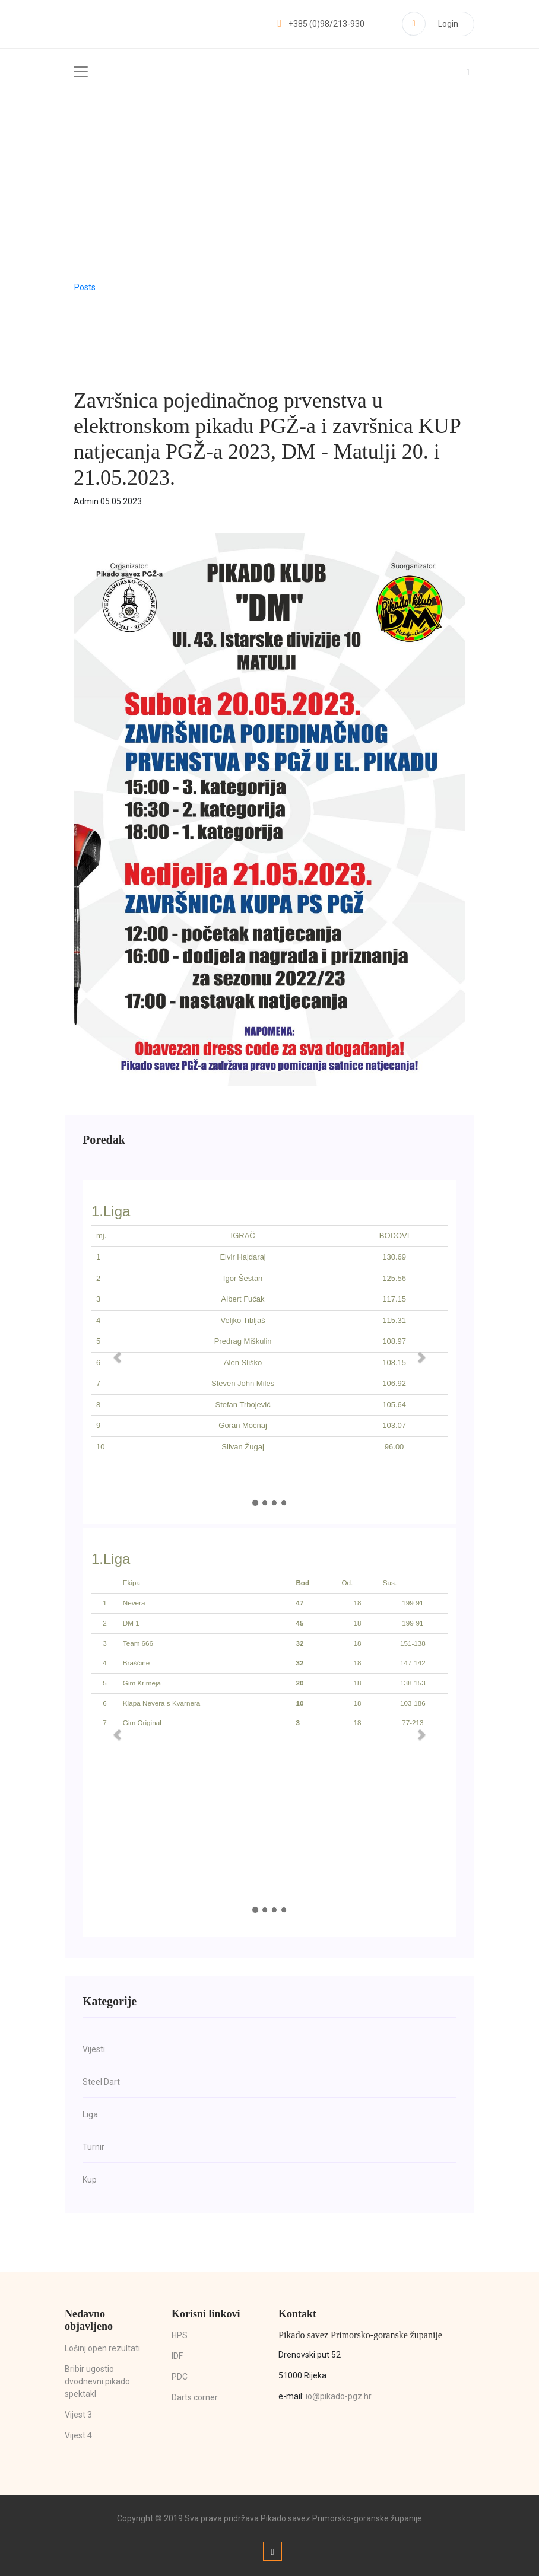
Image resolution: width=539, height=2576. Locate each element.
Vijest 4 (78, 2435)
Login (430, 24)
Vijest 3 (78, 2414)
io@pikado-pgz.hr (339, 2396)
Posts (85, 287)
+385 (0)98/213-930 (320, 23)
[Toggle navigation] (81, 72)
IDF (177, 2356)
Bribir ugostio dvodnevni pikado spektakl (97, 2381)
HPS (180, 2335)
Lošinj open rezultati (102, 2348)
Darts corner (195, 2397)
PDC (180, 2376)
